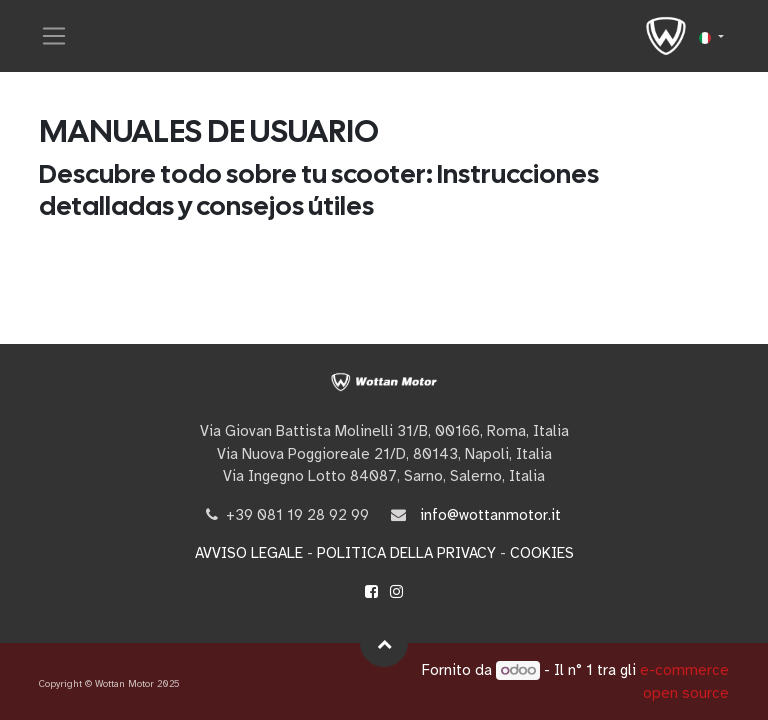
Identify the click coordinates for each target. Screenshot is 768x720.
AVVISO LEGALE (249, 553)
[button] (384, 643)
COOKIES (542, 553)
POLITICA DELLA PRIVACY (406, 553)
